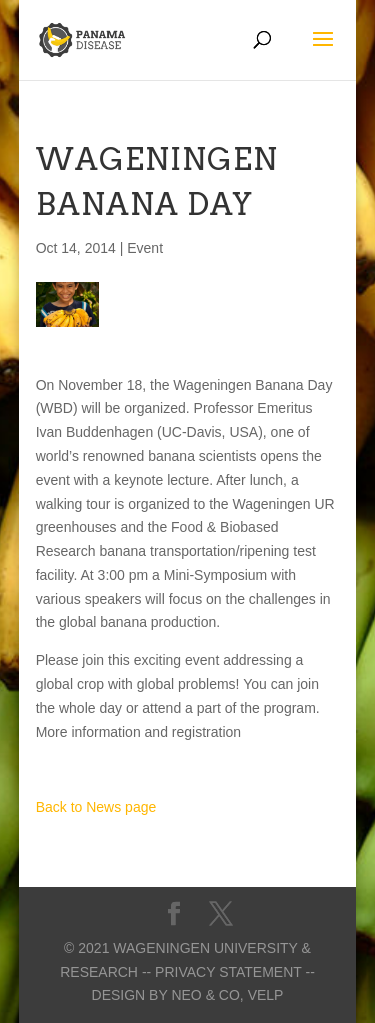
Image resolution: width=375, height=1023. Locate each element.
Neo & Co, (207, 995)
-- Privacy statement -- (228, 972)
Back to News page (96, 807)
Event (145, 248)
